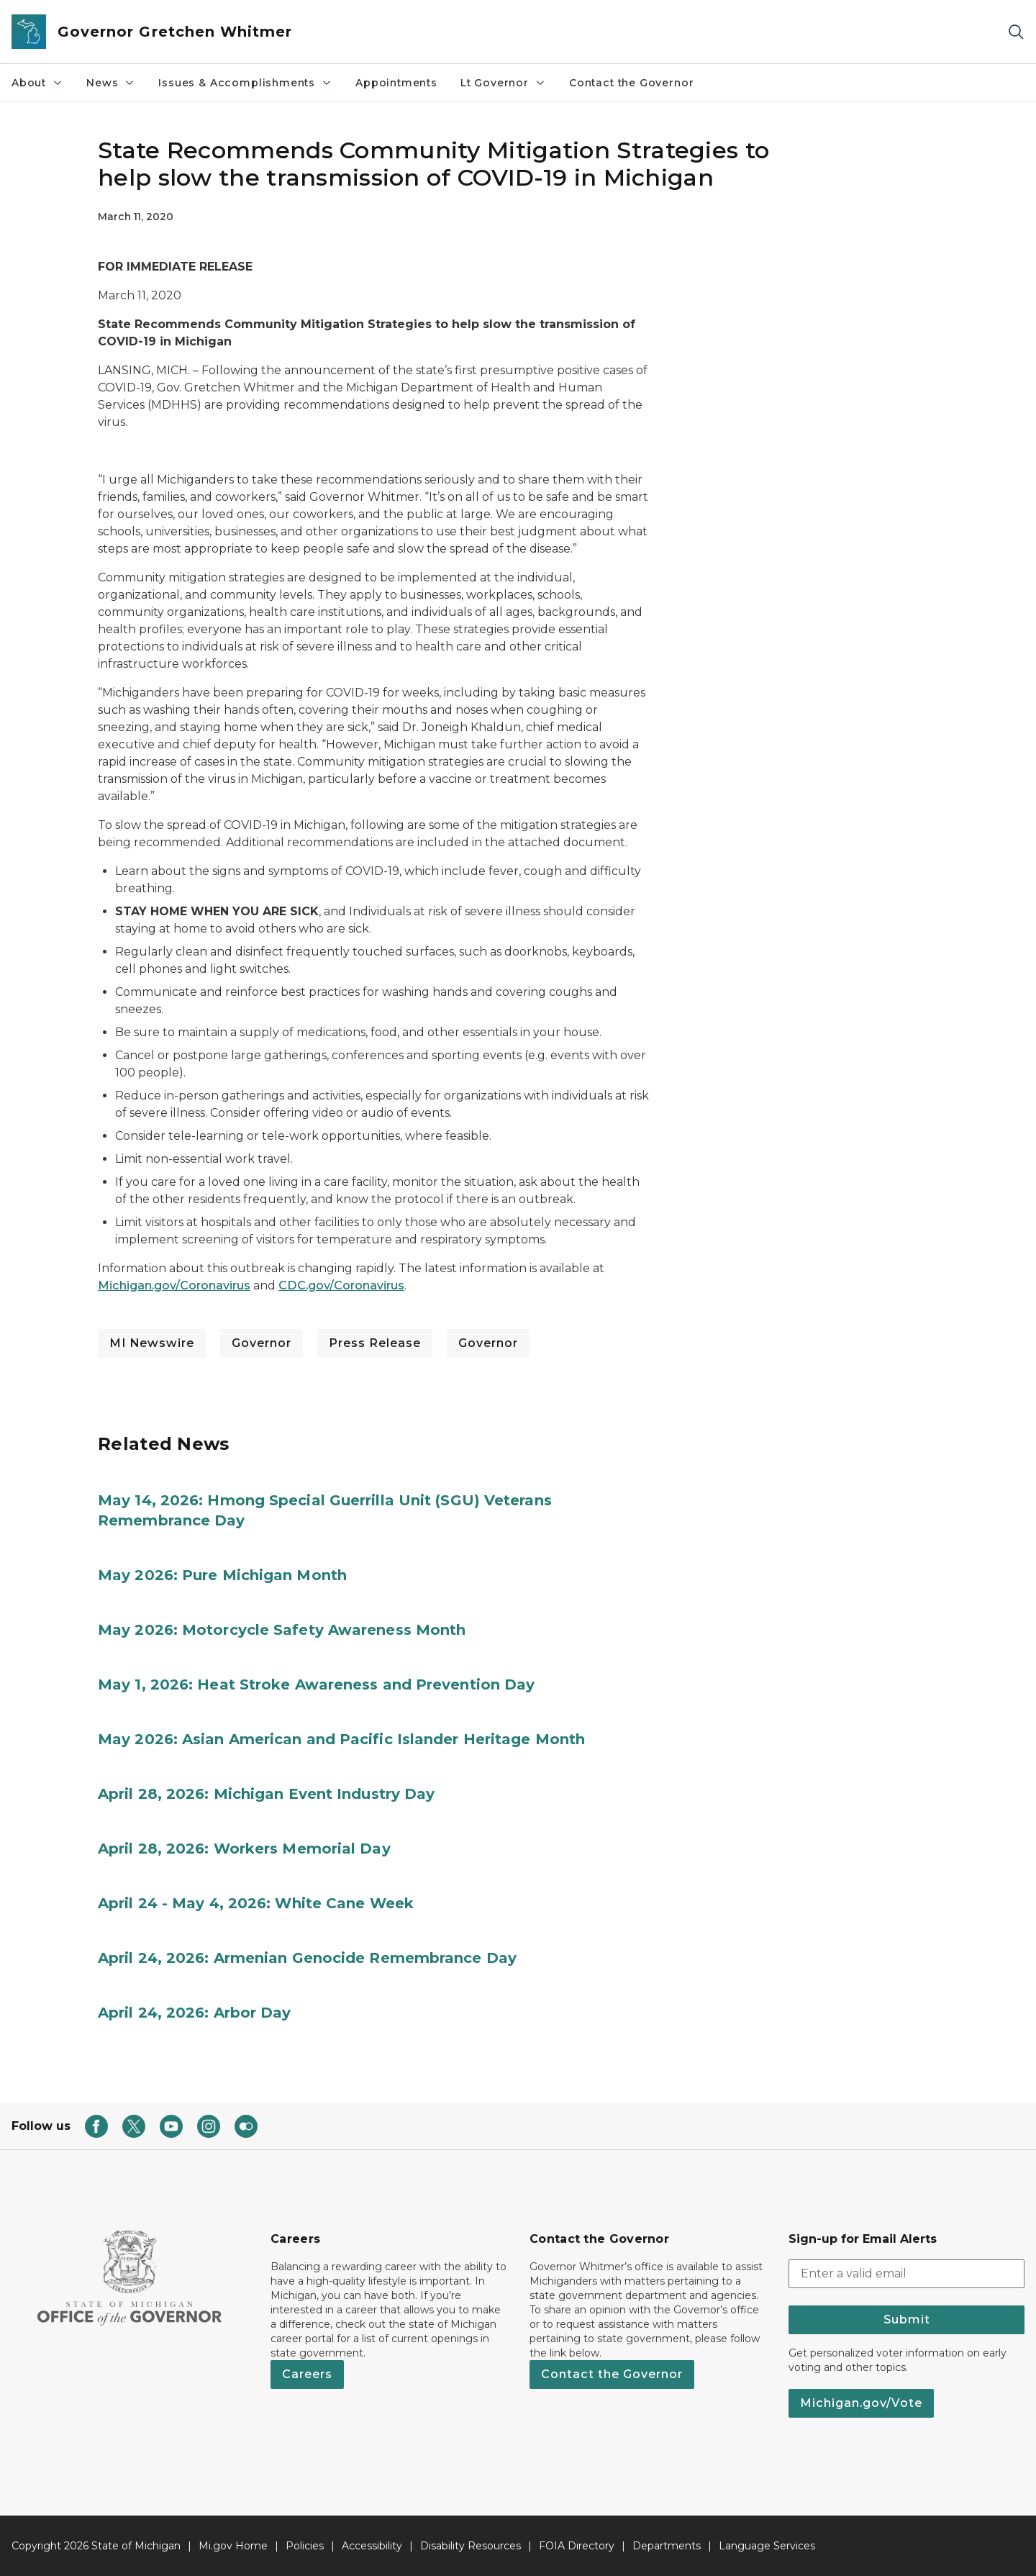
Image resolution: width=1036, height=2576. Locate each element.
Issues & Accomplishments (245, 82)
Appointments (396, 82)
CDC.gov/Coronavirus (341, 1285)
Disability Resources (470, 2545)
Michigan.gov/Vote (861, 2403)
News (110, 82)
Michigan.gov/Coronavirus (174, 1285)
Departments (666, 2545)
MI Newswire (151, 1343)
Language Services (767, 2545)
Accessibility (372, 2545)
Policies (305, 2545)
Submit (906, 2319)
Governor (261, 1343)
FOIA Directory (576, 2545)
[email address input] (906, 2273)
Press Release (375, 1343)
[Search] (1015, 32)
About (37, 82)
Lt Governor (503, 82)
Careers (307, 2374)
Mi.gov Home (233, 2545)
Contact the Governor (631, 82)
